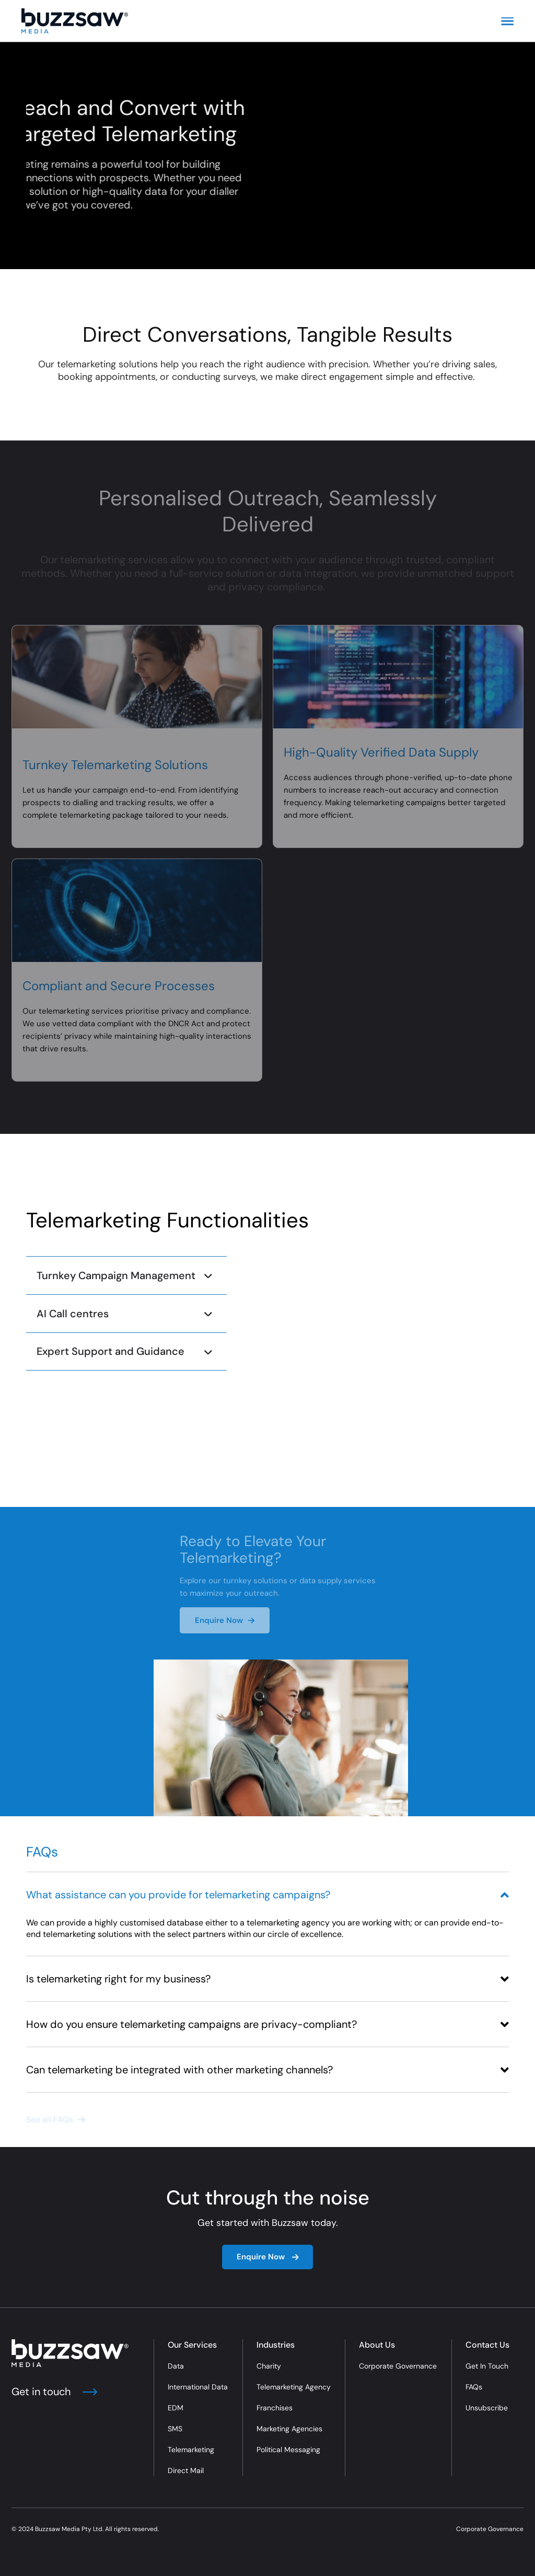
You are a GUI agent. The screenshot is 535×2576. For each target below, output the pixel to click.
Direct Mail (186, 2470)
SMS (175, 2428)
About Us (377, 2344)
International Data (198, 2387)
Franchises (275, 2407)
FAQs (474, 2387)
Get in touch (54, 2391)
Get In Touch (487, 2366)
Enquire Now (268, 2257)
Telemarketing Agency (294, 2387)
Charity (269, 2366)
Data (176, 2366)
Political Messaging (288, 2449)
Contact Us (487, 2344)
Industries (276, 2344)
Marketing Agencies (289, 2428)
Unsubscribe (487, 2407)
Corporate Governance (398, 2366)
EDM (175, 2407)
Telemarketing (191, 2449)
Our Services (192, 2344)
